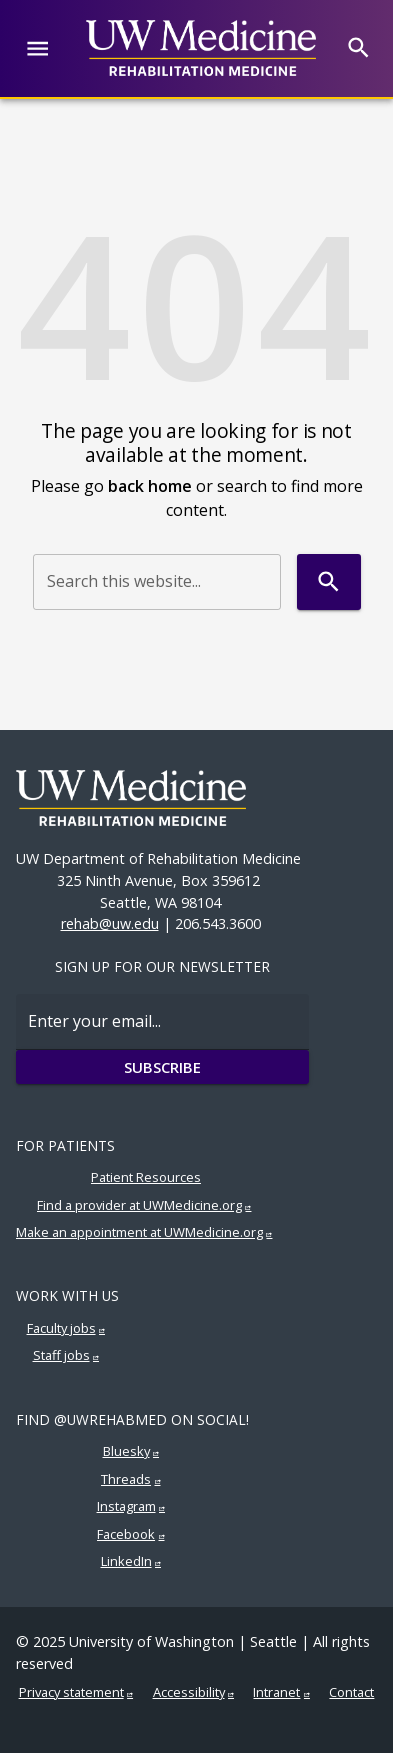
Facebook (126, 1534)
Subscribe (162, 1067)
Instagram (126, 1506)
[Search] (358, 47)
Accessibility (189, 1692)
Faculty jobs (61, 1328)
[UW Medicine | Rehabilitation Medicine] (201, 48)
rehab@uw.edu (110, 923)
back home (150, 486)
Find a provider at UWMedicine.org (139, 1205)
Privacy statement (71, 1692)
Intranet (276, 1692)
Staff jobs (61, 1355)
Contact (351, 1692)
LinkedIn (126, 1561)
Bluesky (126, 1451)
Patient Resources (146, 1177)
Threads (126, 1479)
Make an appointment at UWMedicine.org (139, 1232)
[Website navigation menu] (37, 48)
